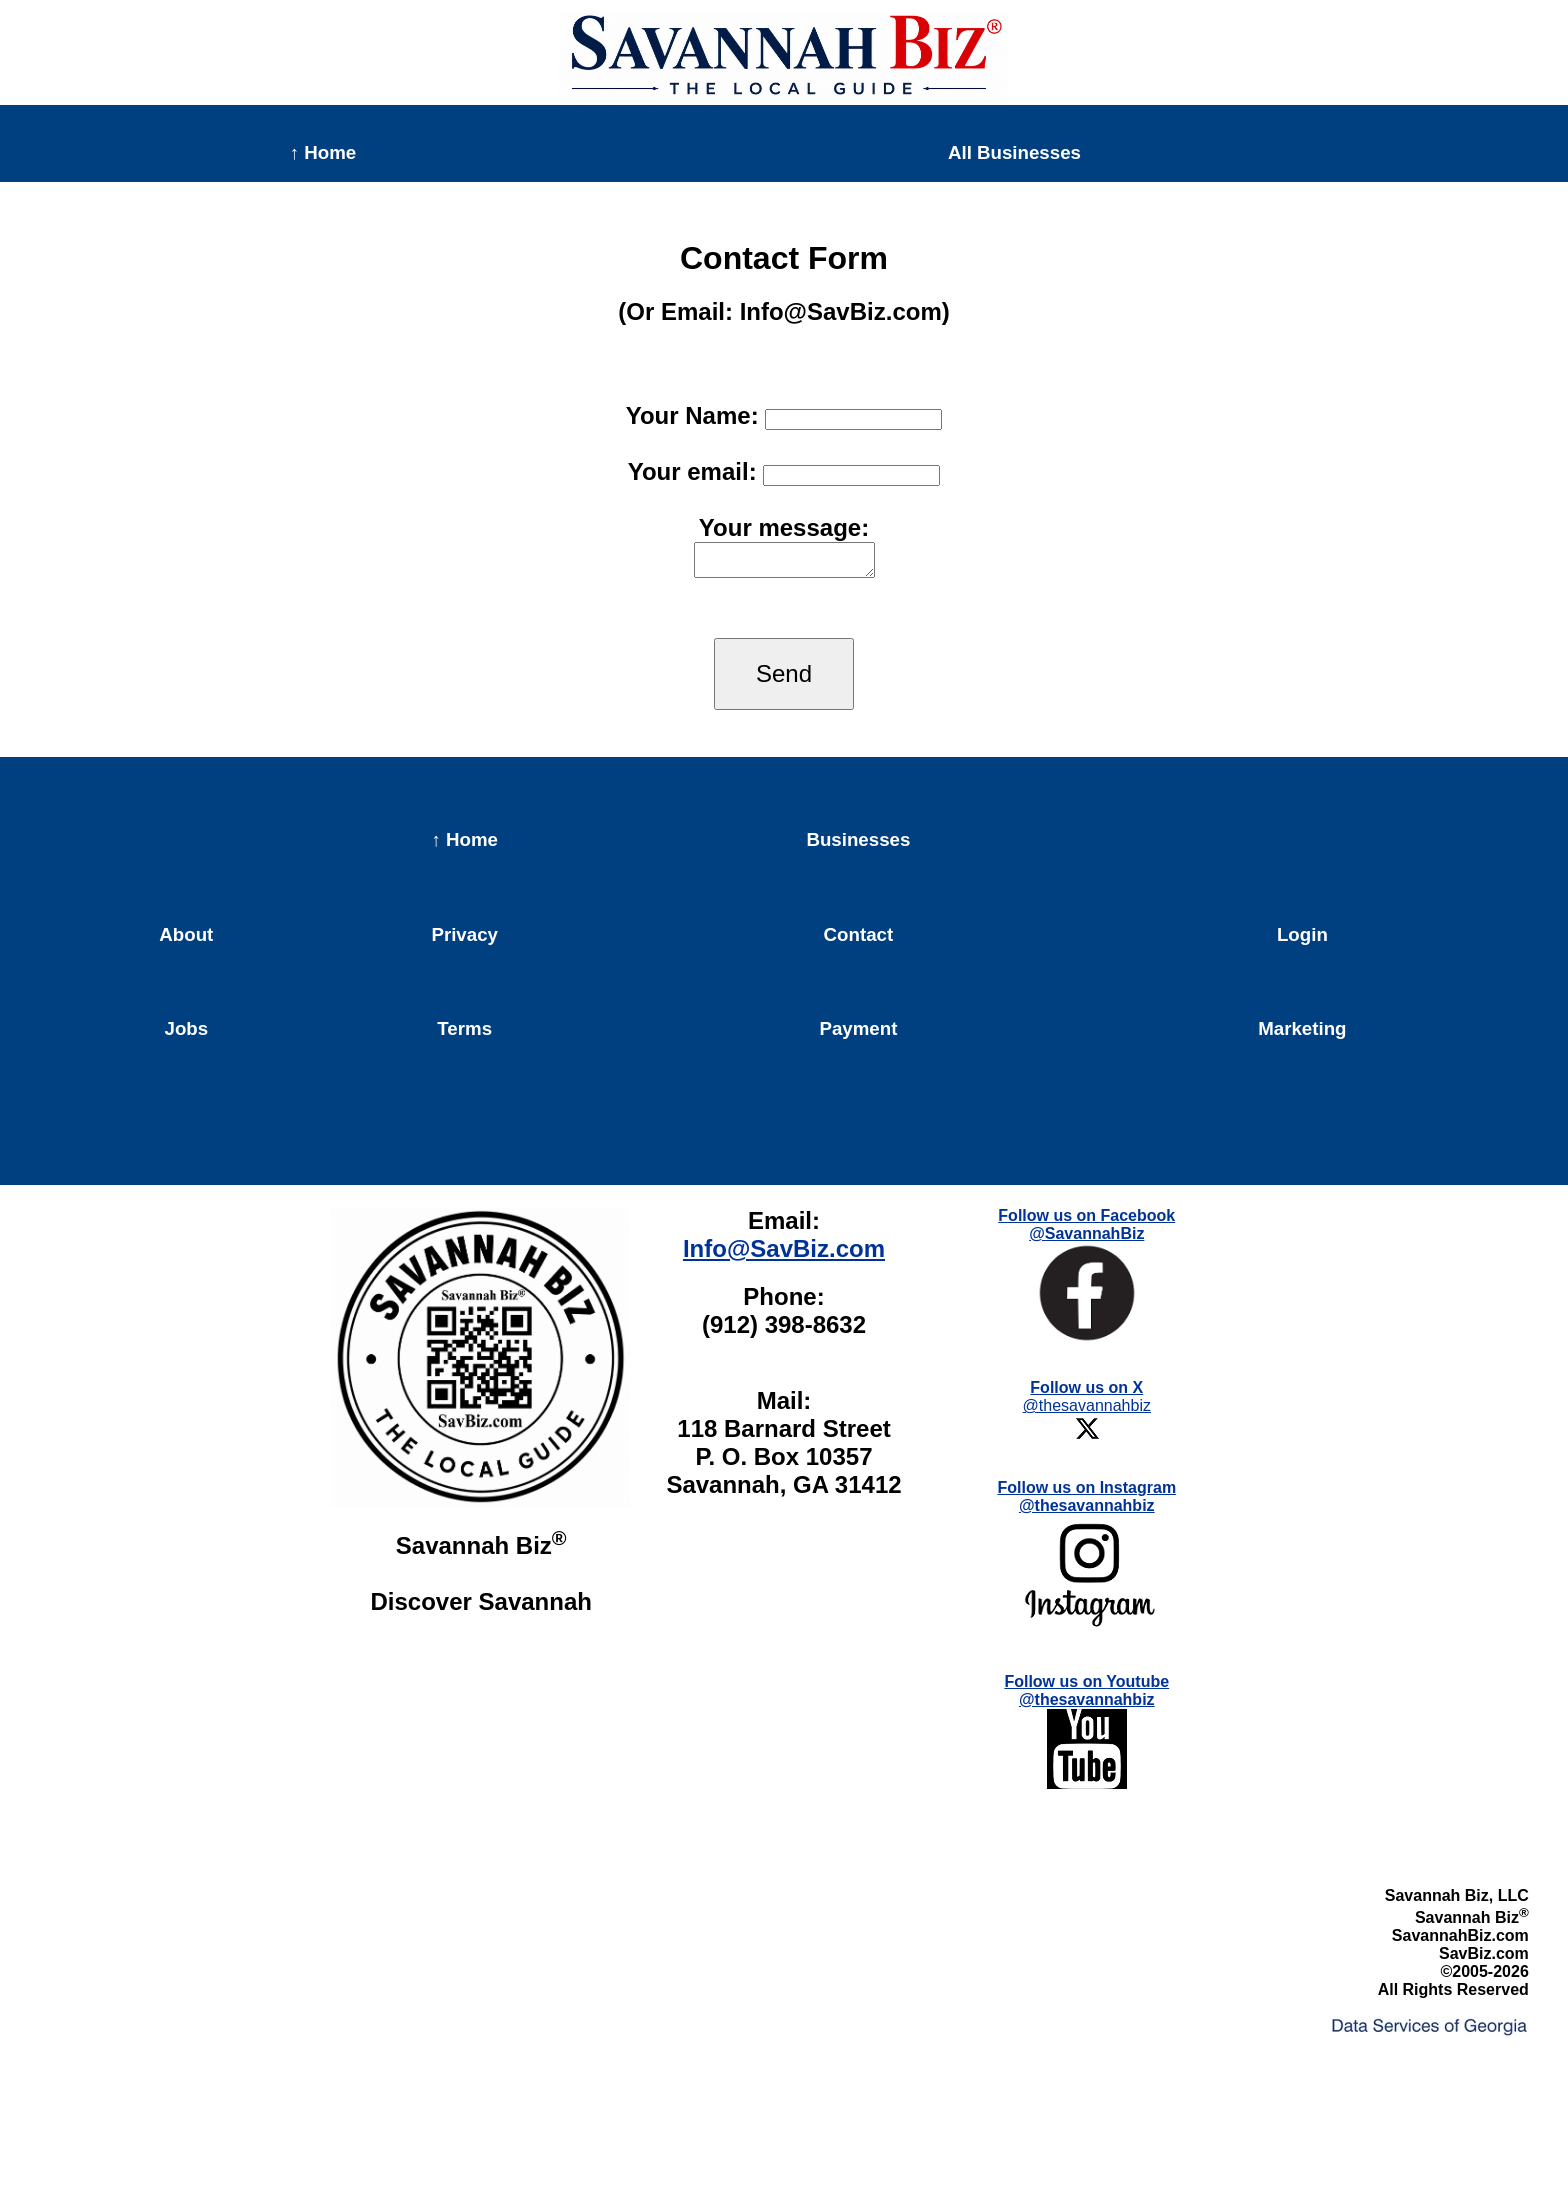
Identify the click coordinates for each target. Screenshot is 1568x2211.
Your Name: (784, 415)
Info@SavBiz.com (784, 1254)
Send (784, 679)
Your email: (784, 471)
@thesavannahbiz (1087, 1417)
